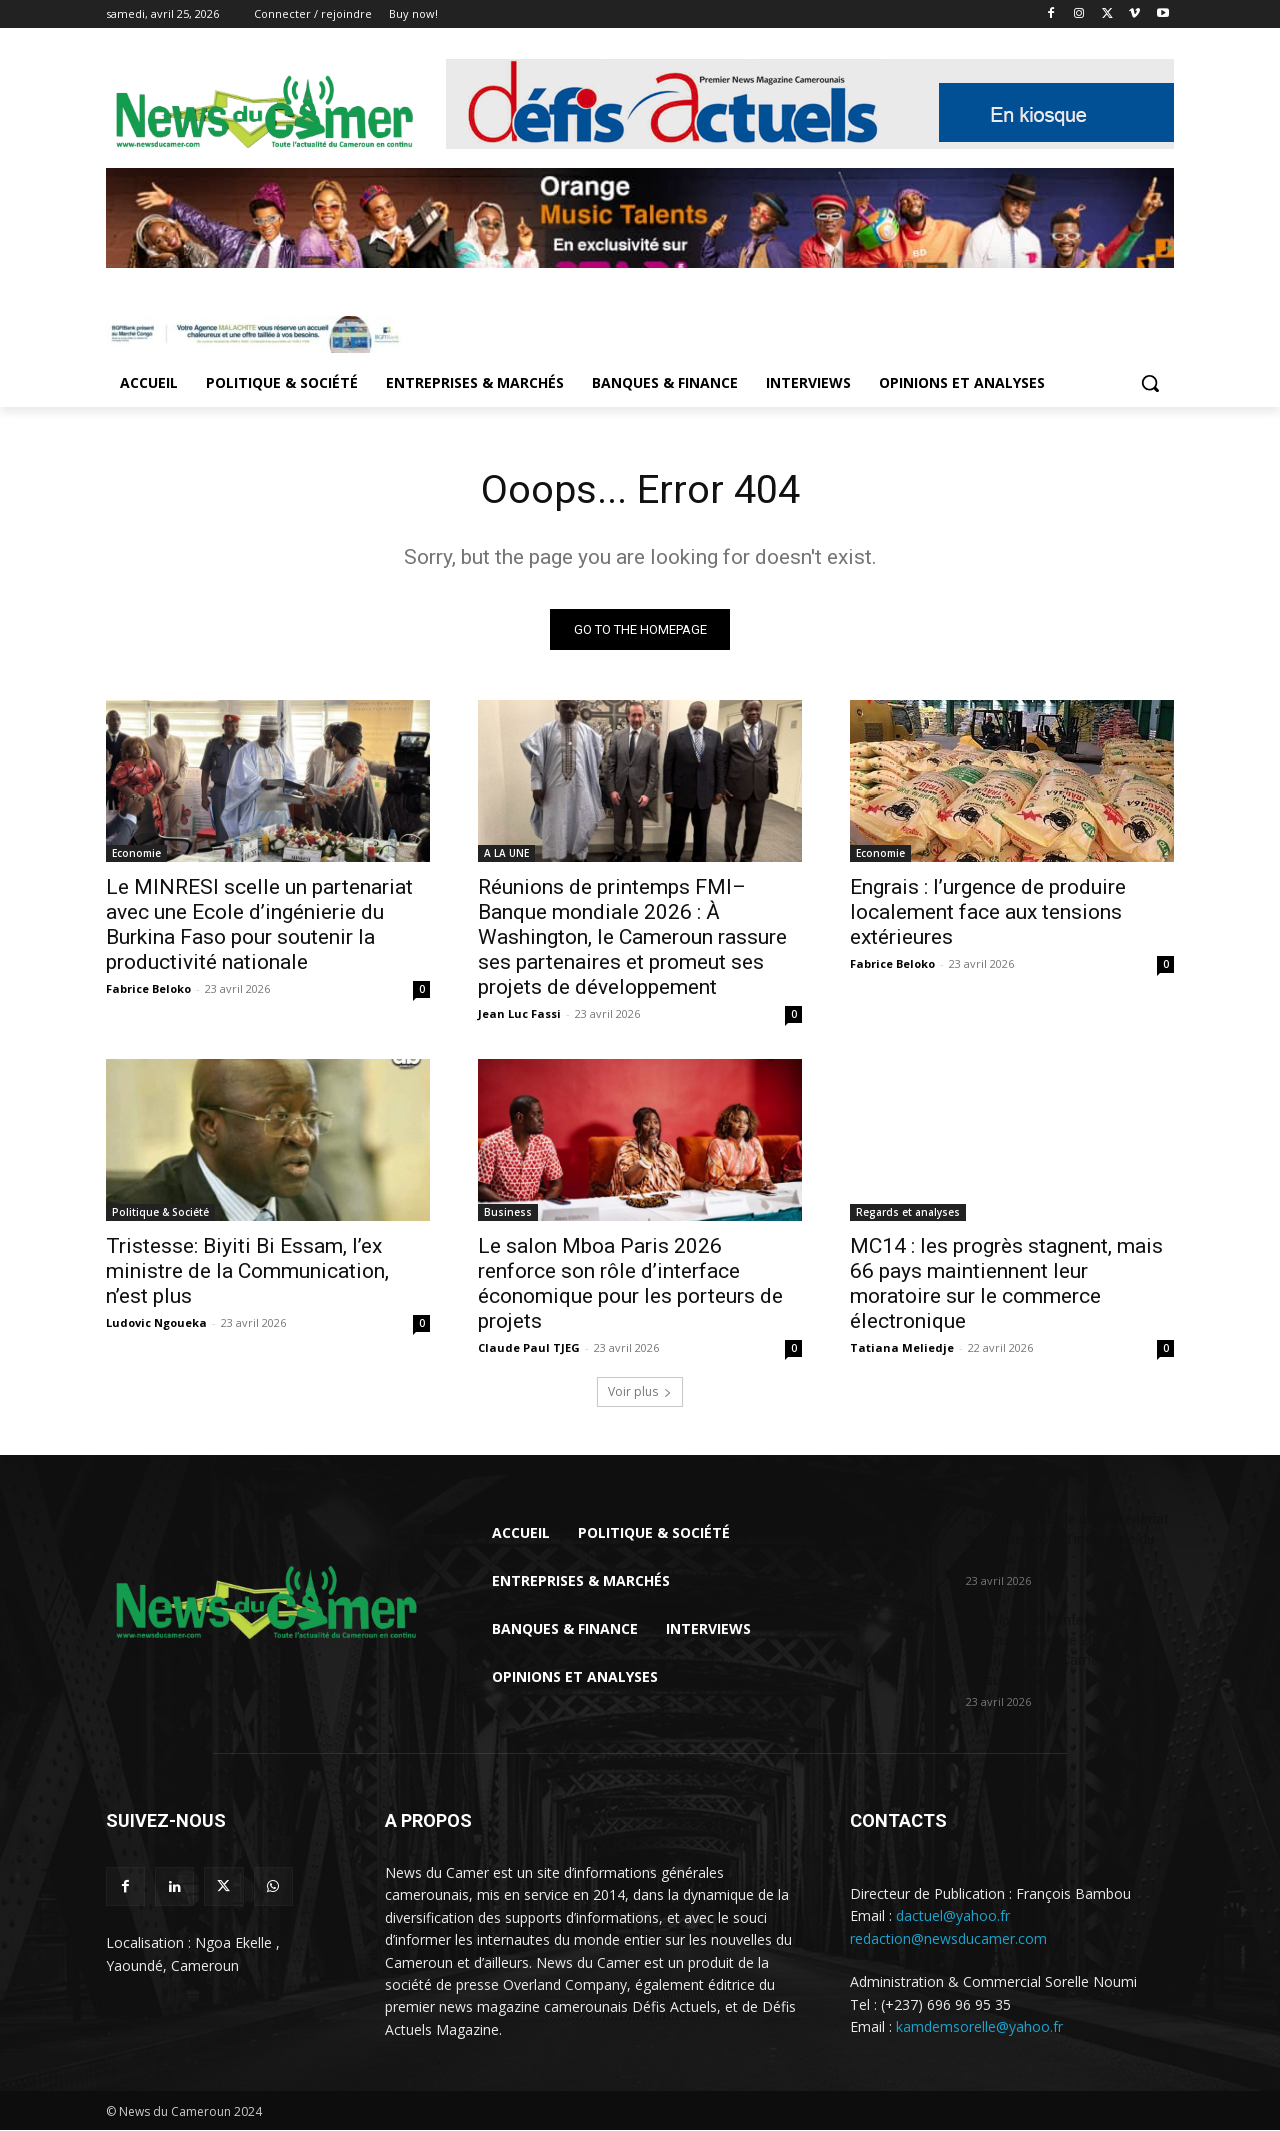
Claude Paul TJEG (529, 1348)
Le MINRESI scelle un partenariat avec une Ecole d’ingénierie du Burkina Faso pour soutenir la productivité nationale (259, 925)
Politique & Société (160, 1213)
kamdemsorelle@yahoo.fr (979, 2027)
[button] (1150, 383)
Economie (136, 854)
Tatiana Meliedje (902, 1348)
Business (508, 1213)
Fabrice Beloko (148, 989)
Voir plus (640, 1392)
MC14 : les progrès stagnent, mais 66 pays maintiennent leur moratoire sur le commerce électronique (1006, 1284)
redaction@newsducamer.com (948, 1939)
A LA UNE (506, 854)
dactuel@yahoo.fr (953, 1916)
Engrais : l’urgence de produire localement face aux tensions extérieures (988, 913)
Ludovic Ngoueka (156, 1323)
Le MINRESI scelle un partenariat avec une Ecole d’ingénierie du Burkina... (1067, 1540)
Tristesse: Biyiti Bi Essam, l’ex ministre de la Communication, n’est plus (247, 1272)
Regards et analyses (908, 1213)
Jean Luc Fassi (519, 1014)
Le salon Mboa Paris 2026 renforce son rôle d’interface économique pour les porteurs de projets (630, 1284)
